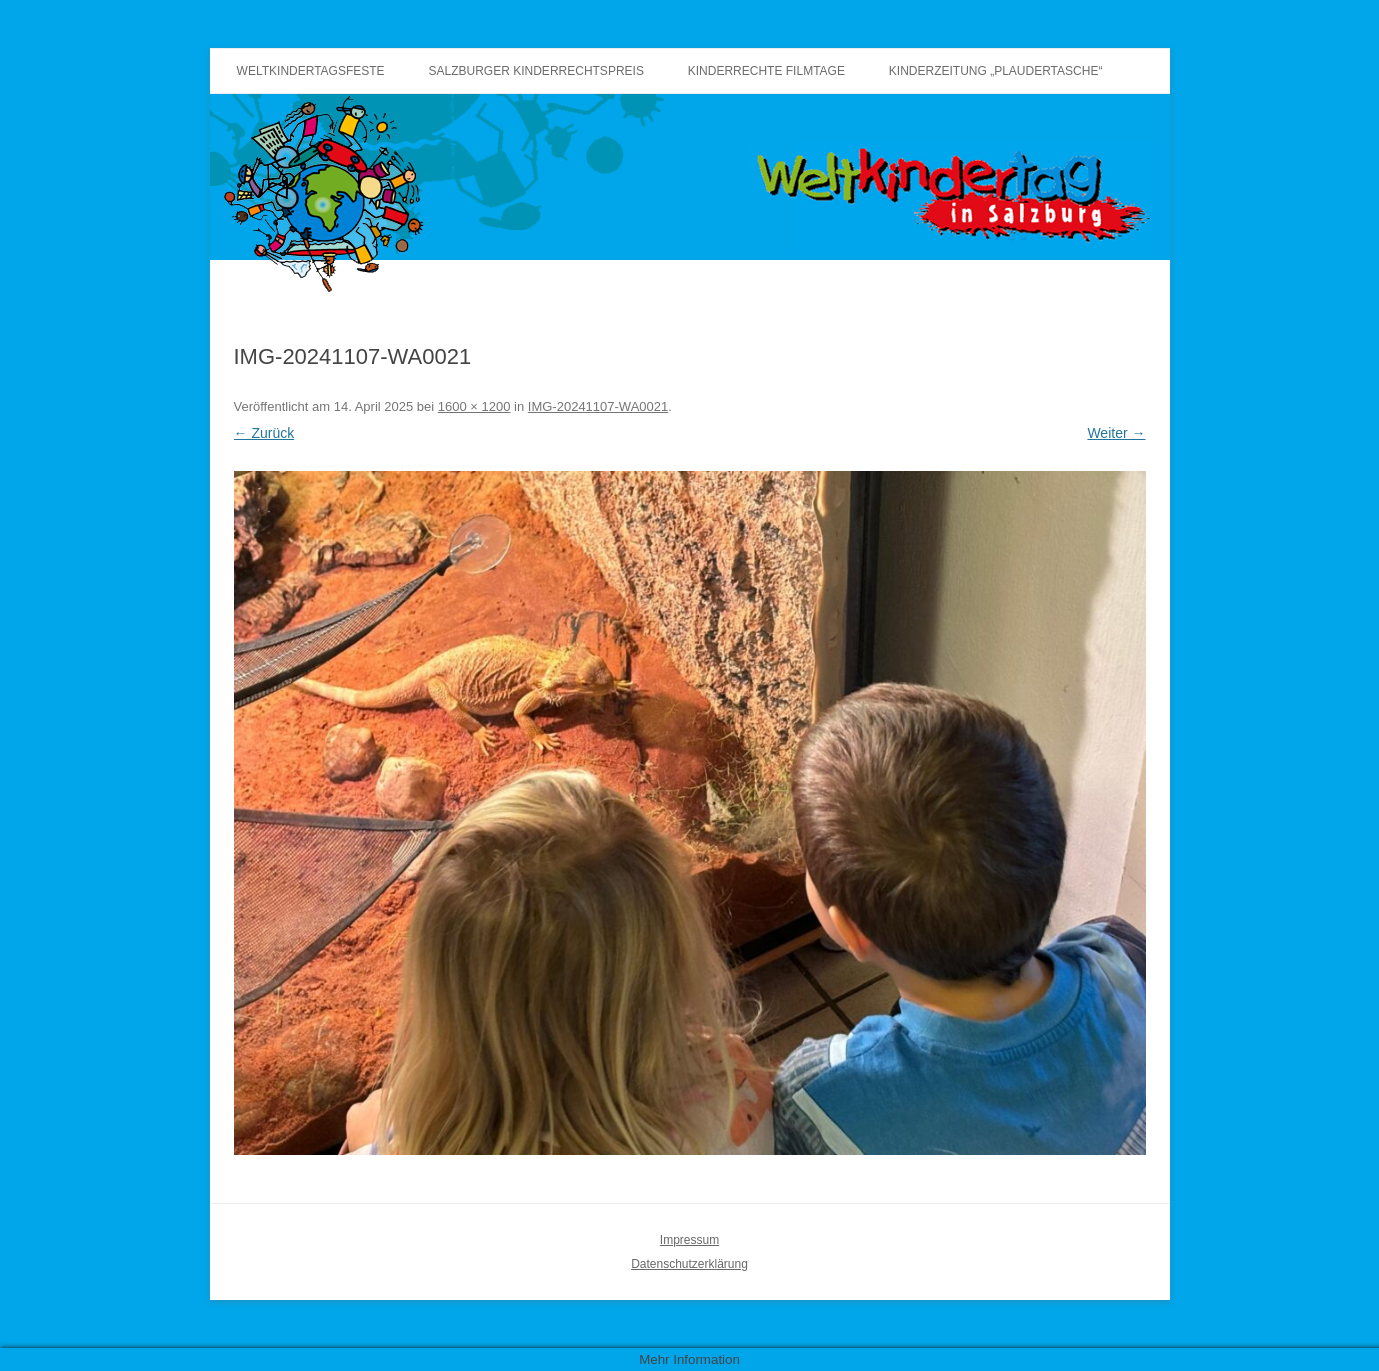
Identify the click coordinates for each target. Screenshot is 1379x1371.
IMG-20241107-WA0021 (598, 406)
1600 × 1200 (474, 406)
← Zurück (264, 433)
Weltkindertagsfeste (311, 71)
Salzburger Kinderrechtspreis (536, 71)
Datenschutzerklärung (689, 1264)
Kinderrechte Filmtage (766, 71)
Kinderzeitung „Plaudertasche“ (996, 71)
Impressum (689, 1240)
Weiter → (1116, 433)
